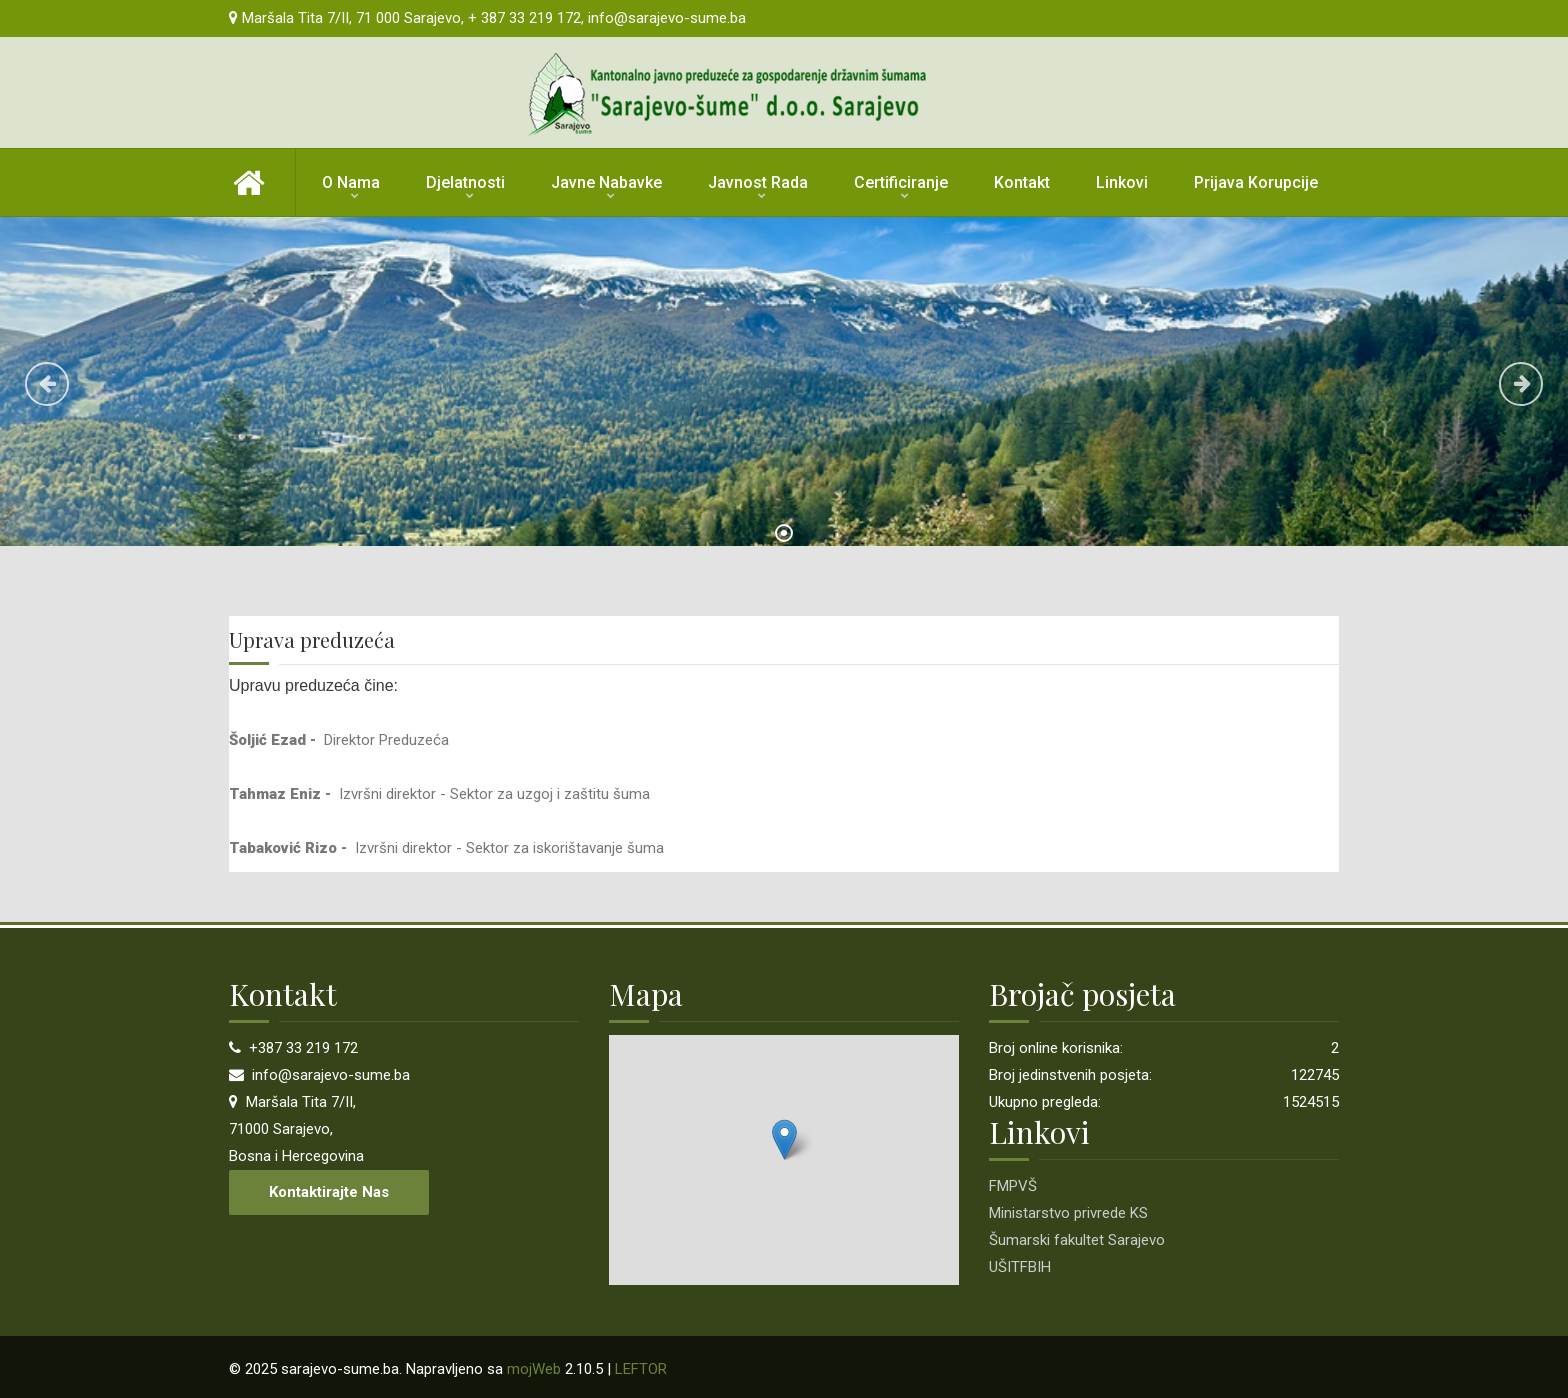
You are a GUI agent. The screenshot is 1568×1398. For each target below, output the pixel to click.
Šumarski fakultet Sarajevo (1077, 1240)
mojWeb (534, 1369)
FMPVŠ (1013, 1186)
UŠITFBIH (1020, 1267)
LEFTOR (641, 1369)
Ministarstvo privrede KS (1068, 1213)
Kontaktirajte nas (329, 1192)
